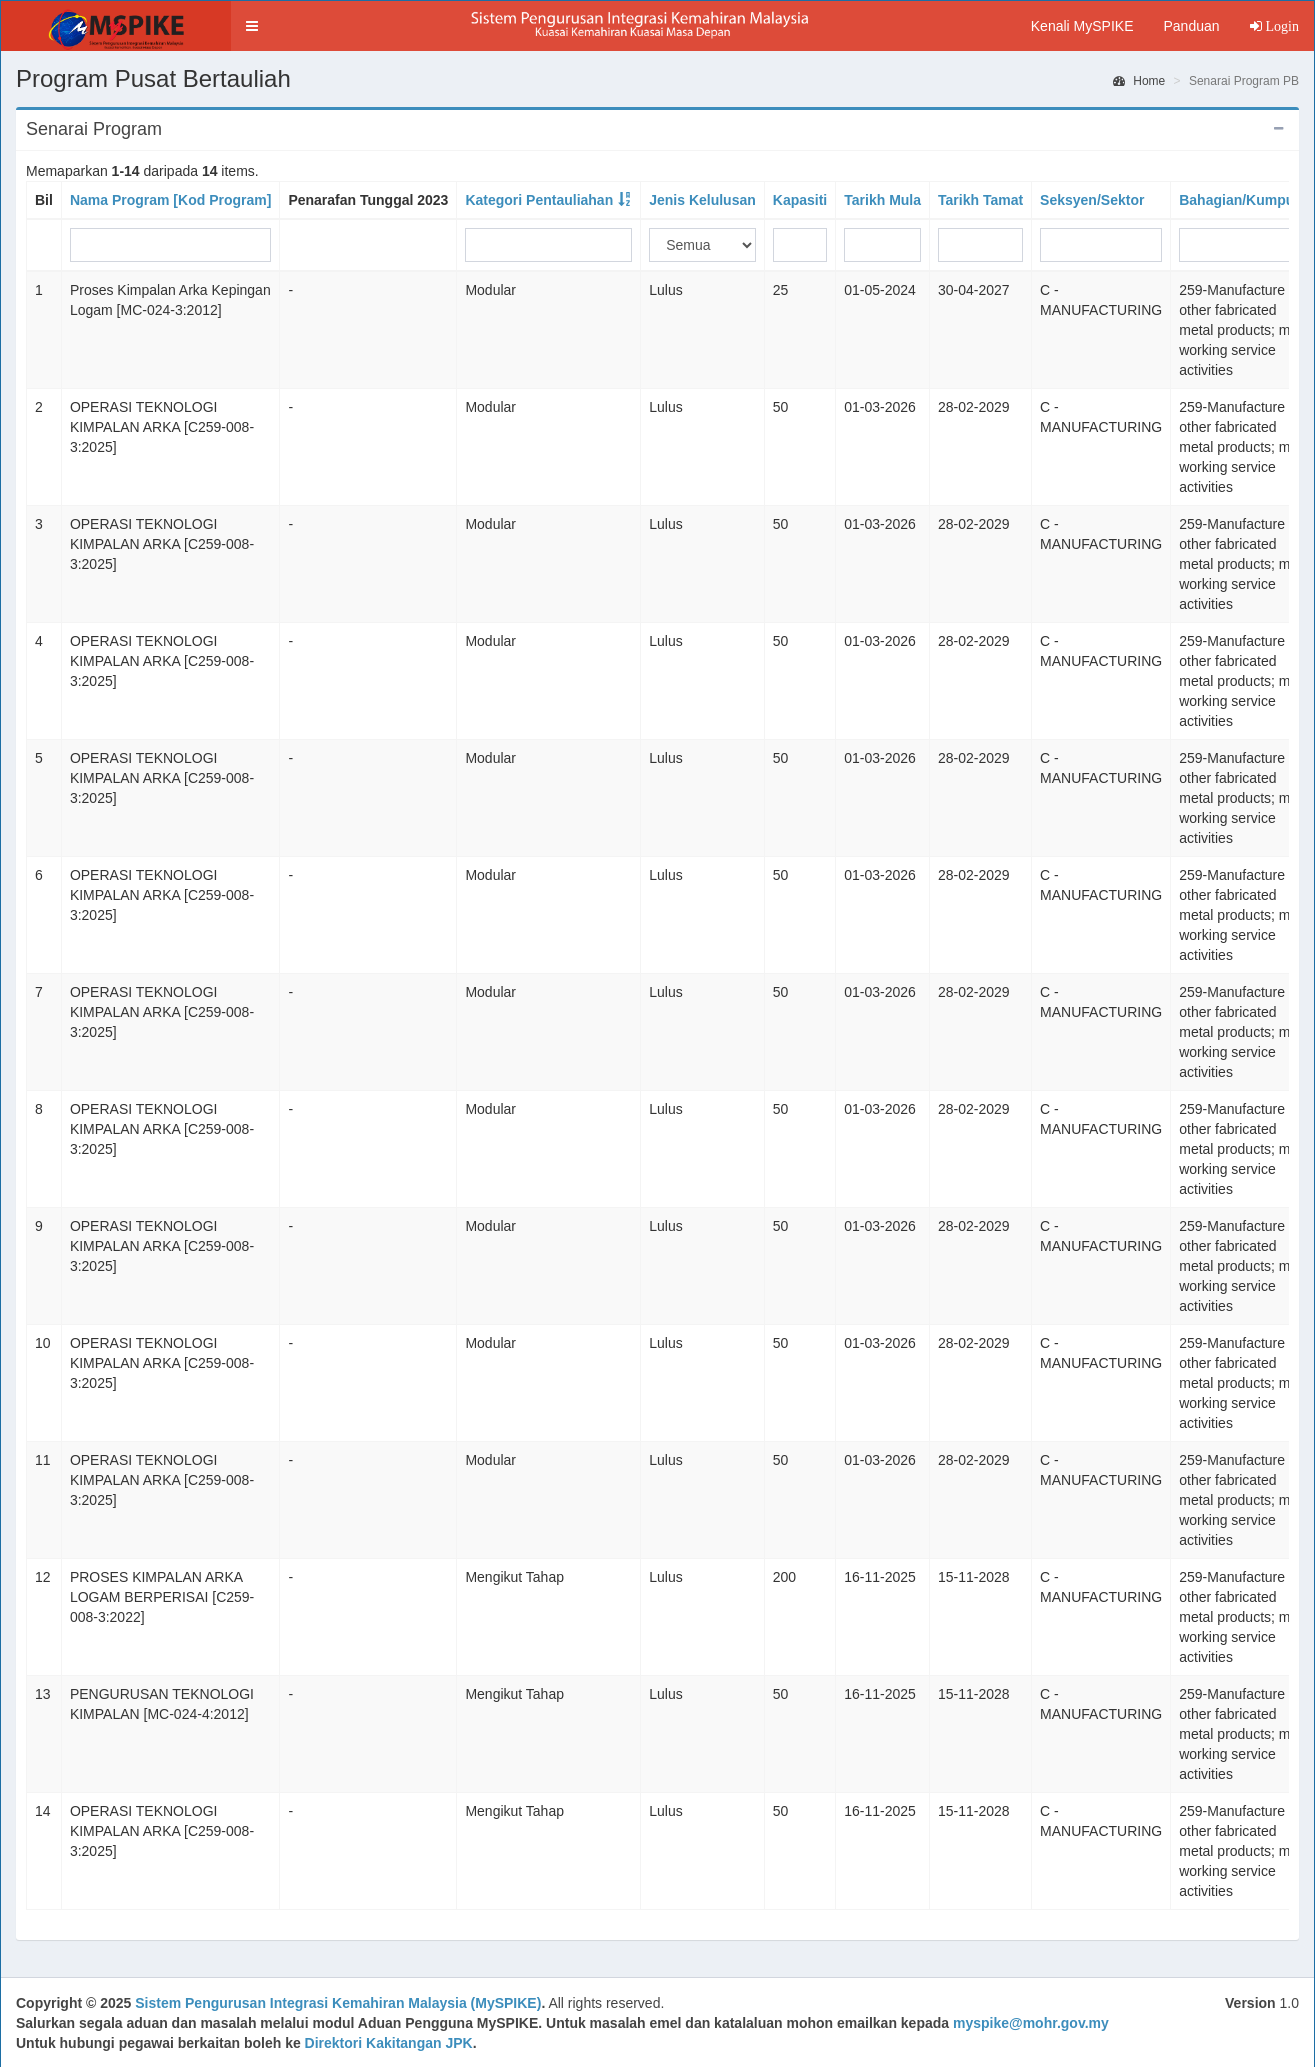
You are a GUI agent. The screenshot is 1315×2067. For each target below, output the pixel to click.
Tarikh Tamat (980, 200)
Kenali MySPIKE (1082, 26)
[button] (252, 26)
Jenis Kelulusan (702, 200)
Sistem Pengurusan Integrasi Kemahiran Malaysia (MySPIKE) (338, 2003)
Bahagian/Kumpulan (1246, 200)
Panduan (1191, 26)
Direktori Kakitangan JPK (389, 2043)
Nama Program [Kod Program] (170, 200)
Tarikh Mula (882, 200)
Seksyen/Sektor (1092, 200)
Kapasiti (800, 200)
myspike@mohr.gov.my (1031, 2023)
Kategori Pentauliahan (539, 200)
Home (1139, 81)
